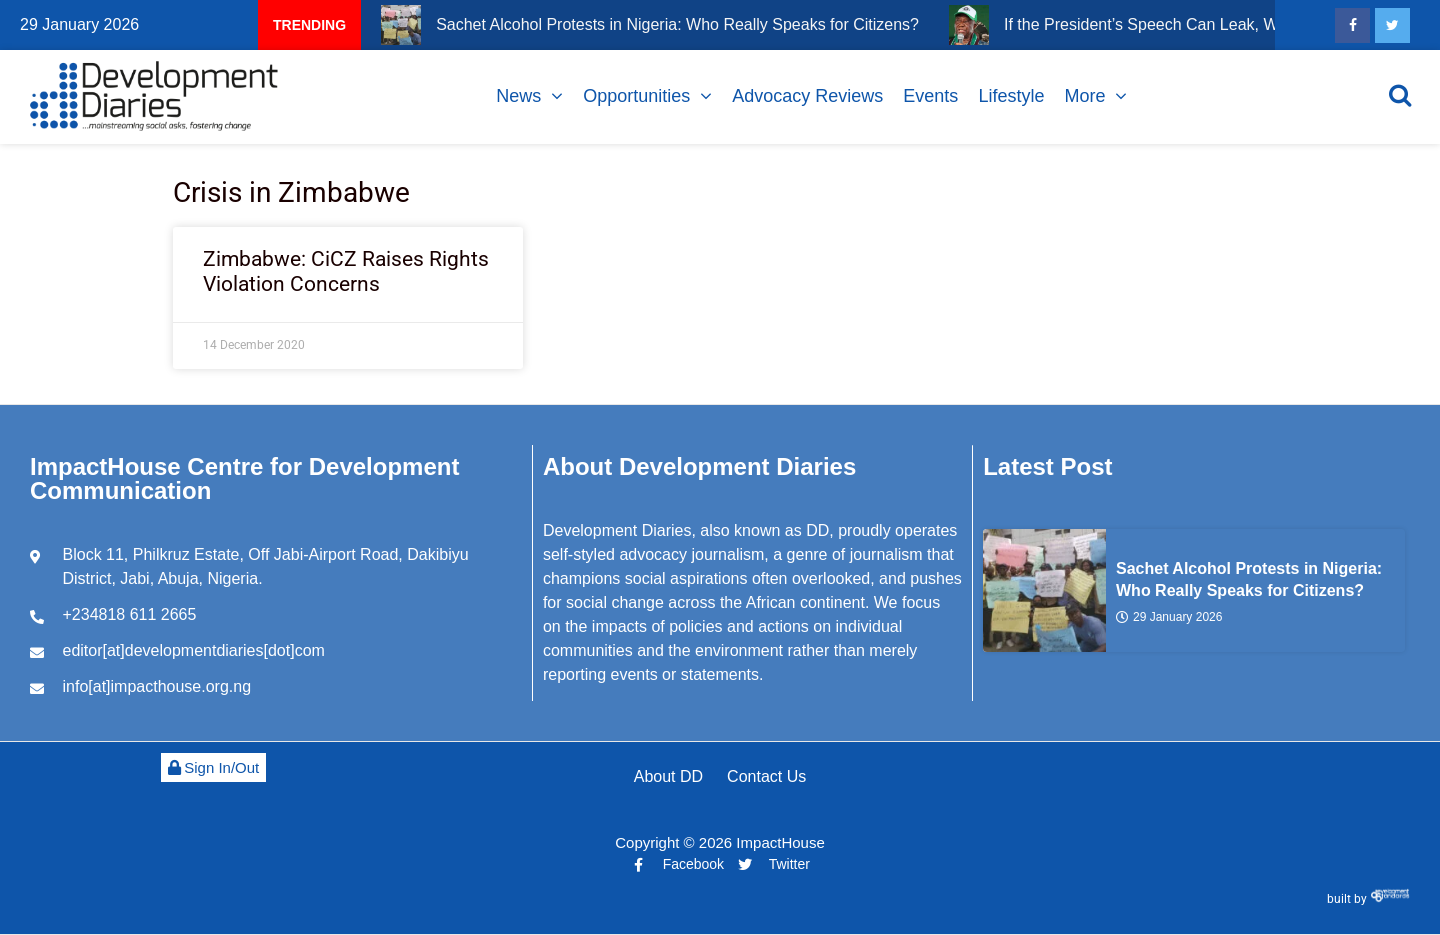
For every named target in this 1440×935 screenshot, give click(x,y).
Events (930, 96)
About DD (668, 776)
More (1084, 96)
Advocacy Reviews (807, 96)
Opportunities (636, 96)
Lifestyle (1011, 96)
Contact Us (766, 776)
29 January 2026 (1169, 616)
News (518, 96)
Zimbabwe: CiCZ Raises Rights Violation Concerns (346, 271)
